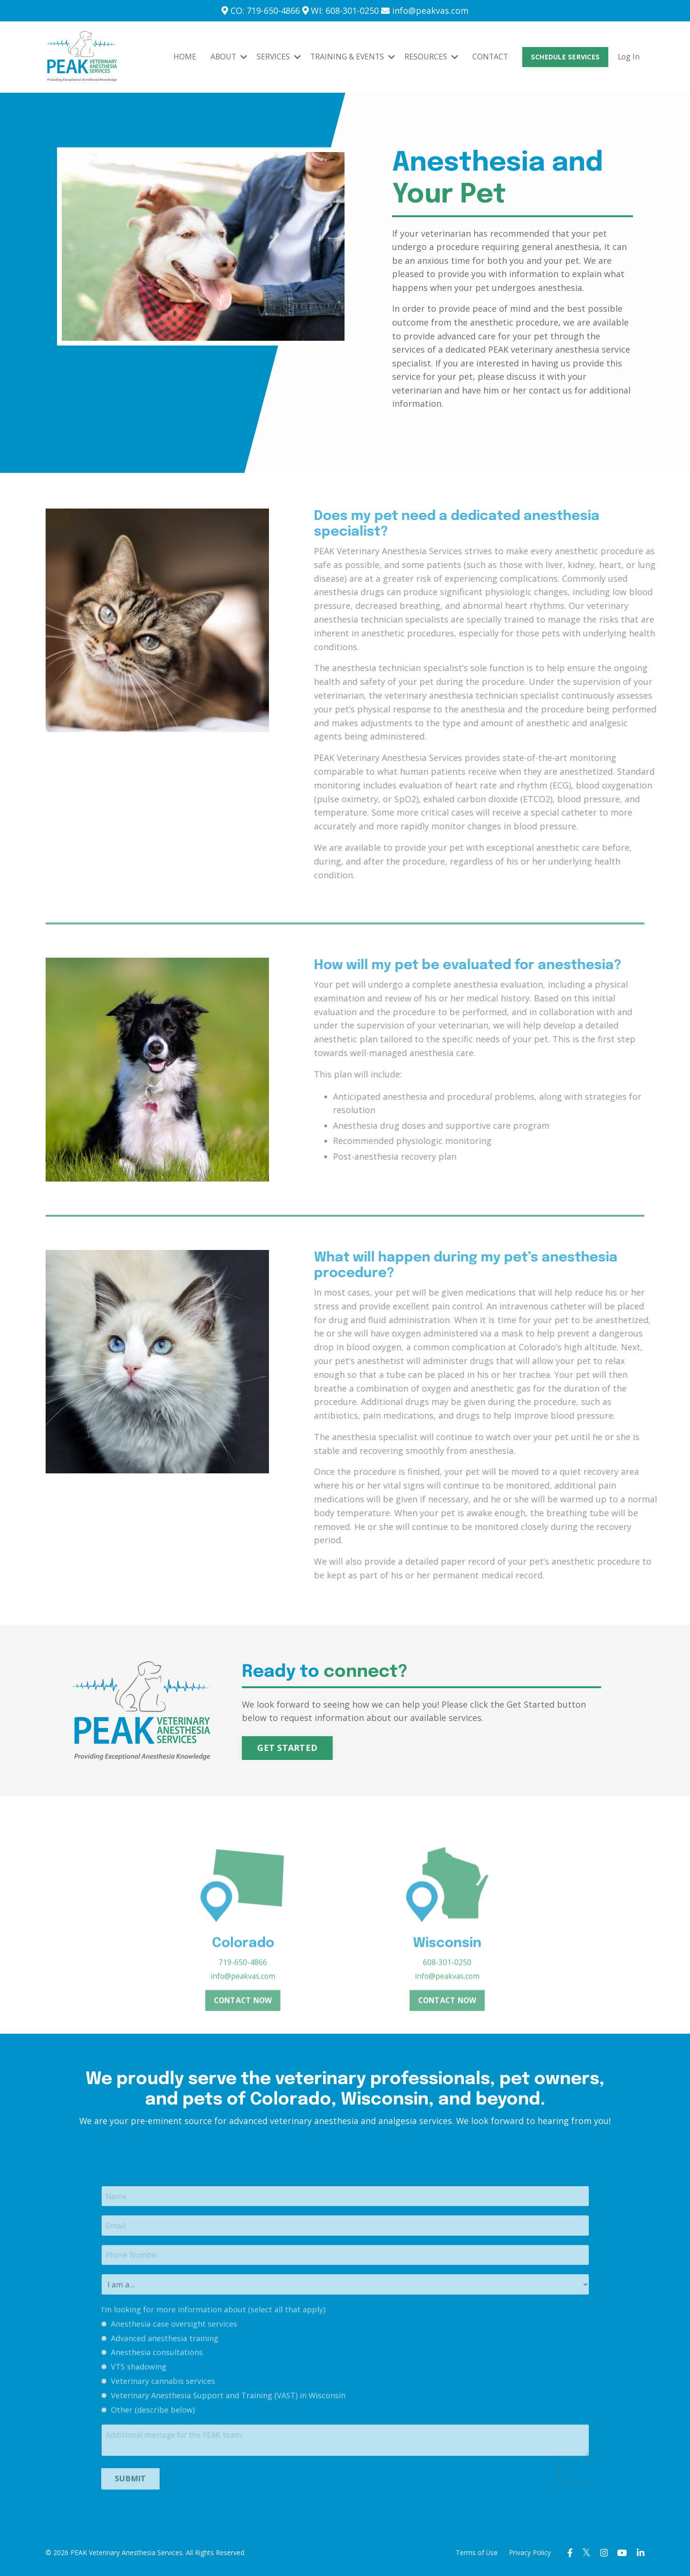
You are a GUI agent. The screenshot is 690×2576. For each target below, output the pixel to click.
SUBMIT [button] (193, 2468)
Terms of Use (472, 2553)
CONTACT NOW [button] (243, 2031)
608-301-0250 (447, 1993)
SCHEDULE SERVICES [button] (564, 56)
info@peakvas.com (243, 2006)
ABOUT (224, 56)
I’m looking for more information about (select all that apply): (252, 2349)
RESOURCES (429, 56)
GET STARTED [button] (289, 1747)
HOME (179, 56)
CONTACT (488, 56)
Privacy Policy (525, 2553)
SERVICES (274, 56)
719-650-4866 (242, 1993)
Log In (628, 56)
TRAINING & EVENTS (350, 56)
